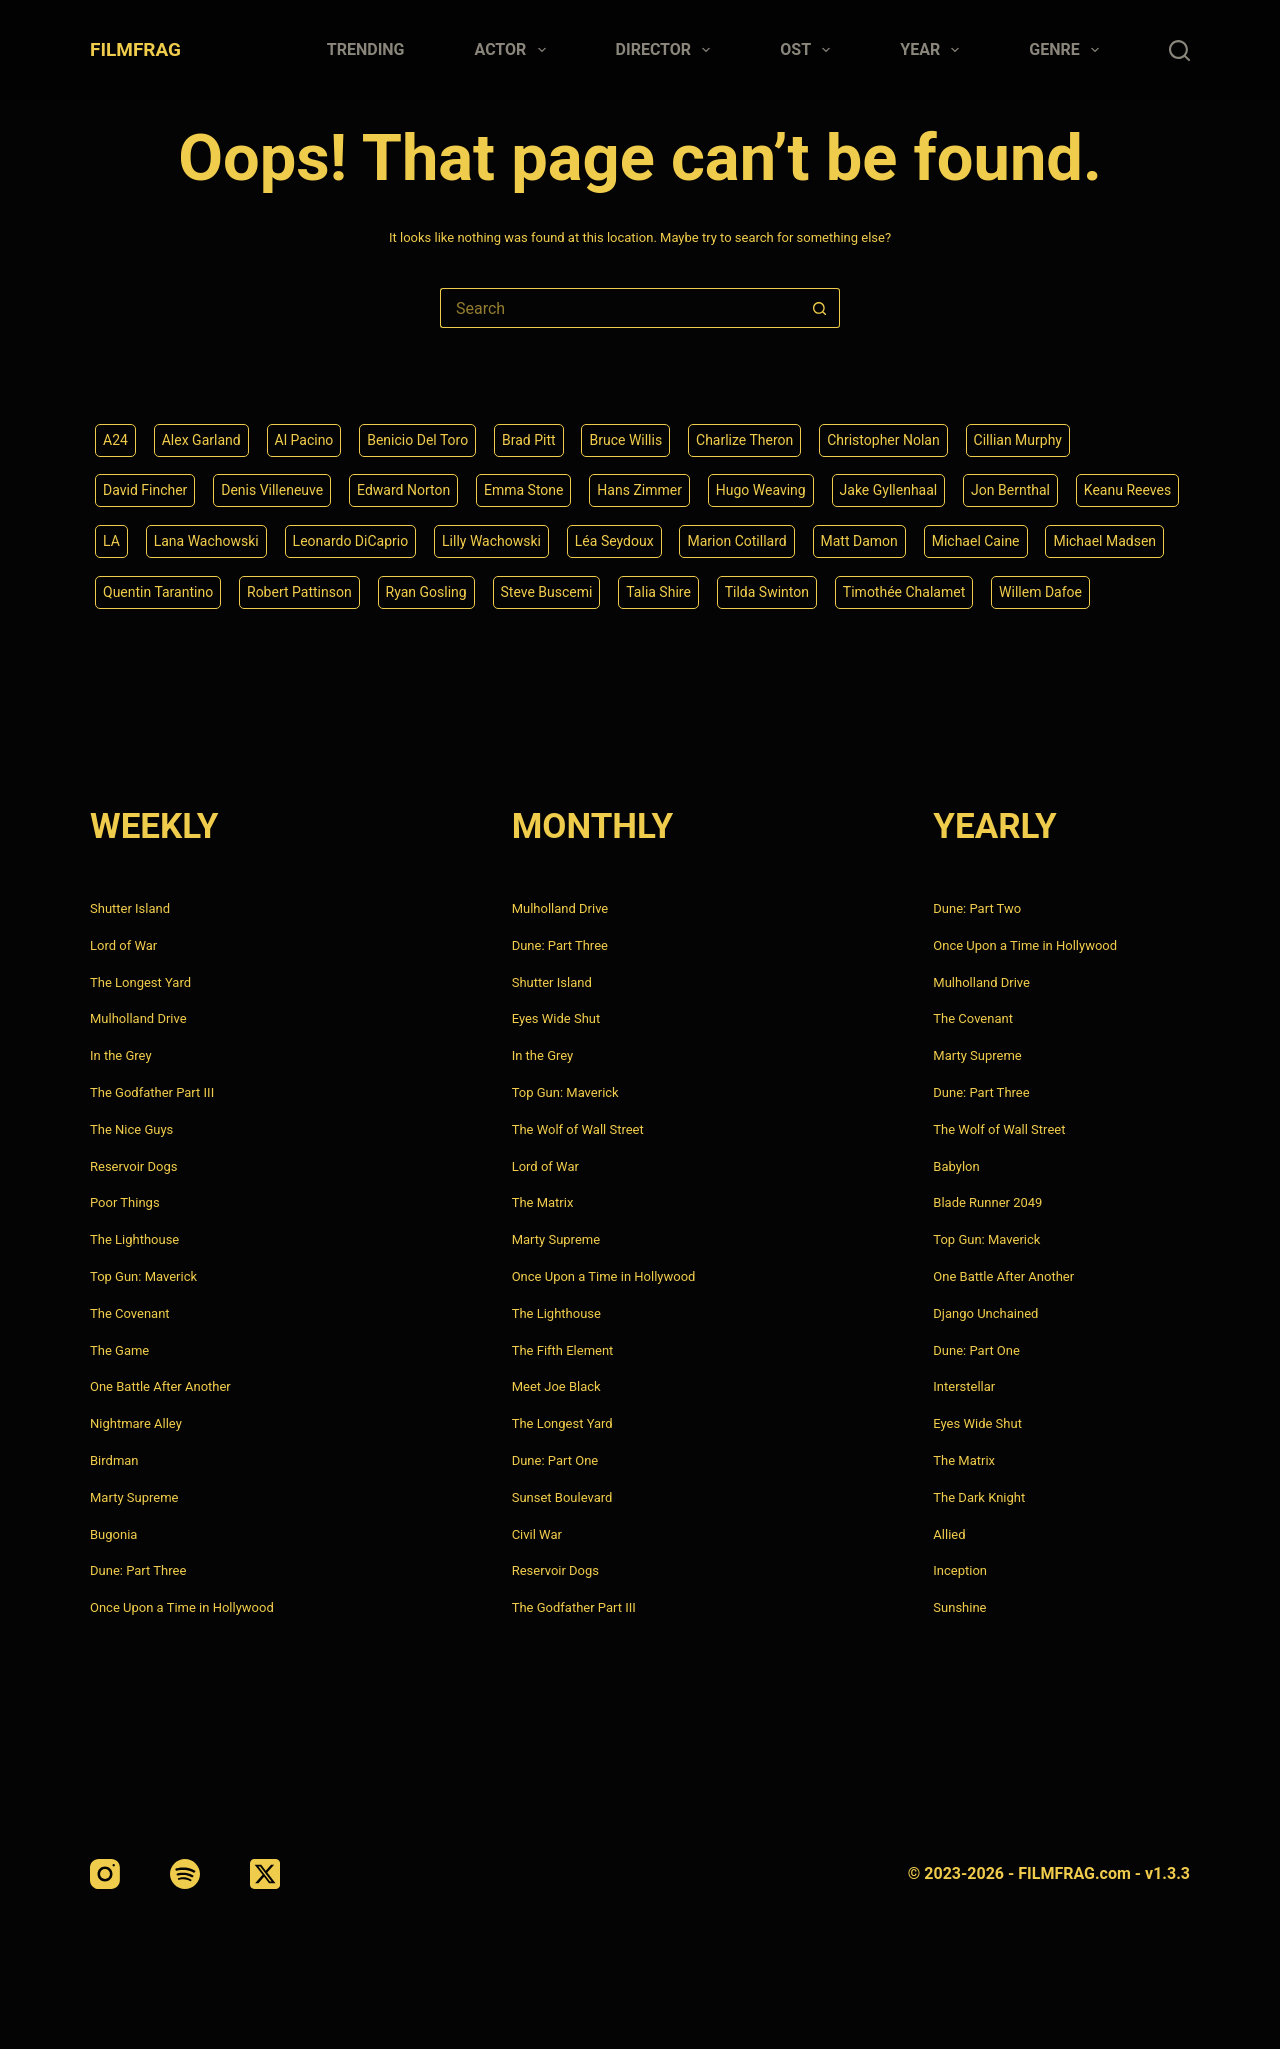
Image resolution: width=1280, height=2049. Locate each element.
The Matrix (543, 1202)
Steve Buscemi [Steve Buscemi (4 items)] (547, 592)
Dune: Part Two (977, 908)
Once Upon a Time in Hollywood (182, 1607)
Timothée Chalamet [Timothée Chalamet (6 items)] (904, 592)
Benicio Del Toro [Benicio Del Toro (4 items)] (417, 440)
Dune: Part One (555, 1460)
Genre (1068, 50)
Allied (949, 1534)
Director (667, 50)
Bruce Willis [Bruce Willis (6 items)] (625, 440)
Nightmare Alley (136, 1423)
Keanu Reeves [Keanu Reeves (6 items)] (1127, 490)
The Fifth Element (563, 1350)
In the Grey (121, 1055)
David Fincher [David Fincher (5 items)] (145, 490)
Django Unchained (985, 1313)
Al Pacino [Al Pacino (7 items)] (304, 440)
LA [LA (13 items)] (111, 541)
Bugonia (113, 1534)
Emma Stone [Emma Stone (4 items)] (524, 490)
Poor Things (125, 1202)
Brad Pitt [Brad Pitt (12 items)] (529, 440)
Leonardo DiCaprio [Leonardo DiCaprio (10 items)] (351, 541)
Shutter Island (130, 908)
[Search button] (820, 308)
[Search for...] (620, 308)
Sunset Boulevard (562, 1497)
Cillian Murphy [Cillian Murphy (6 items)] (1018, 440)
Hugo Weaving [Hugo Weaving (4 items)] (761, 490)
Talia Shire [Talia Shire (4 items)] (658, 592)
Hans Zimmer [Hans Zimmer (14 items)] (639, 490)
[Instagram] (105, 1874)
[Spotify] (185, 1874)
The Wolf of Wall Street (578, 1129)
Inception (960, 1570)
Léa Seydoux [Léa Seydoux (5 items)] (614, 541)
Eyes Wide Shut (556, 1018)
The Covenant (130, 1313)
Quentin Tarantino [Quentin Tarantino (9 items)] (158, 592)
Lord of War (123, 945)
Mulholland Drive (138, 1018)
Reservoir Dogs (133, 1166)
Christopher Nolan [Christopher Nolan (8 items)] (883, 440)
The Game (119, 1350)
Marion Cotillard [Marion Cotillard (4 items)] (736, 541)
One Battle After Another (160, 1386)
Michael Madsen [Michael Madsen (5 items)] (1104, 541)
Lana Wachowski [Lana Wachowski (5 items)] (206, 541)
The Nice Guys (131, 1129)
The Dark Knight (979, 1497)
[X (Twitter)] (265, 1874)
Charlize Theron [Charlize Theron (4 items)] (744, 440)
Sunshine (959, 1607)
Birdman (114, 1460)
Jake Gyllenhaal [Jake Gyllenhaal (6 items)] (889, 490)
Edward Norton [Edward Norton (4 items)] (403, 490)
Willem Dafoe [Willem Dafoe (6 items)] (1040, 592)
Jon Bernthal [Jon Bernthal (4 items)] (1010, 490)
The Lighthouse (134, 1239)
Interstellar (964, 1386)
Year (933, 50)
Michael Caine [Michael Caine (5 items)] (976, 541)
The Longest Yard (140, 982)
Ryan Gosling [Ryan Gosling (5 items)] (426, 592)
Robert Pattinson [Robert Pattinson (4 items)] (299, 592)
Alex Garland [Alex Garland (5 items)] (201, 440)
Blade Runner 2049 (987, 1202)
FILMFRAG (135, 49)
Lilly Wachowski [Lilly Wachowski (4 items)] (491, 541)
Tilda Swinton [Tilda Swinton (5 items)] (767, 592)
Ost (809, 50)
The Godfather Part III (152, 1092)
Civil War (537, 1534)
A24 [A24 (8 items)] (115, 440)
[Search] (1179, 50)
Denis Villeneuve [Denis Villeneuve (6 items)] (272, 490)
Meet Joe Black (556, 1386)
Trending (366, 49)
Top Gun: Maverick (143, 1276)
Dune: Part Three (138, 1570)
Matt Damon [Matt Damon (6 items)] (859, 541)
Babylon (956, 1166)
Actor (514, 50)
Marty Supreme (134, 1497)
